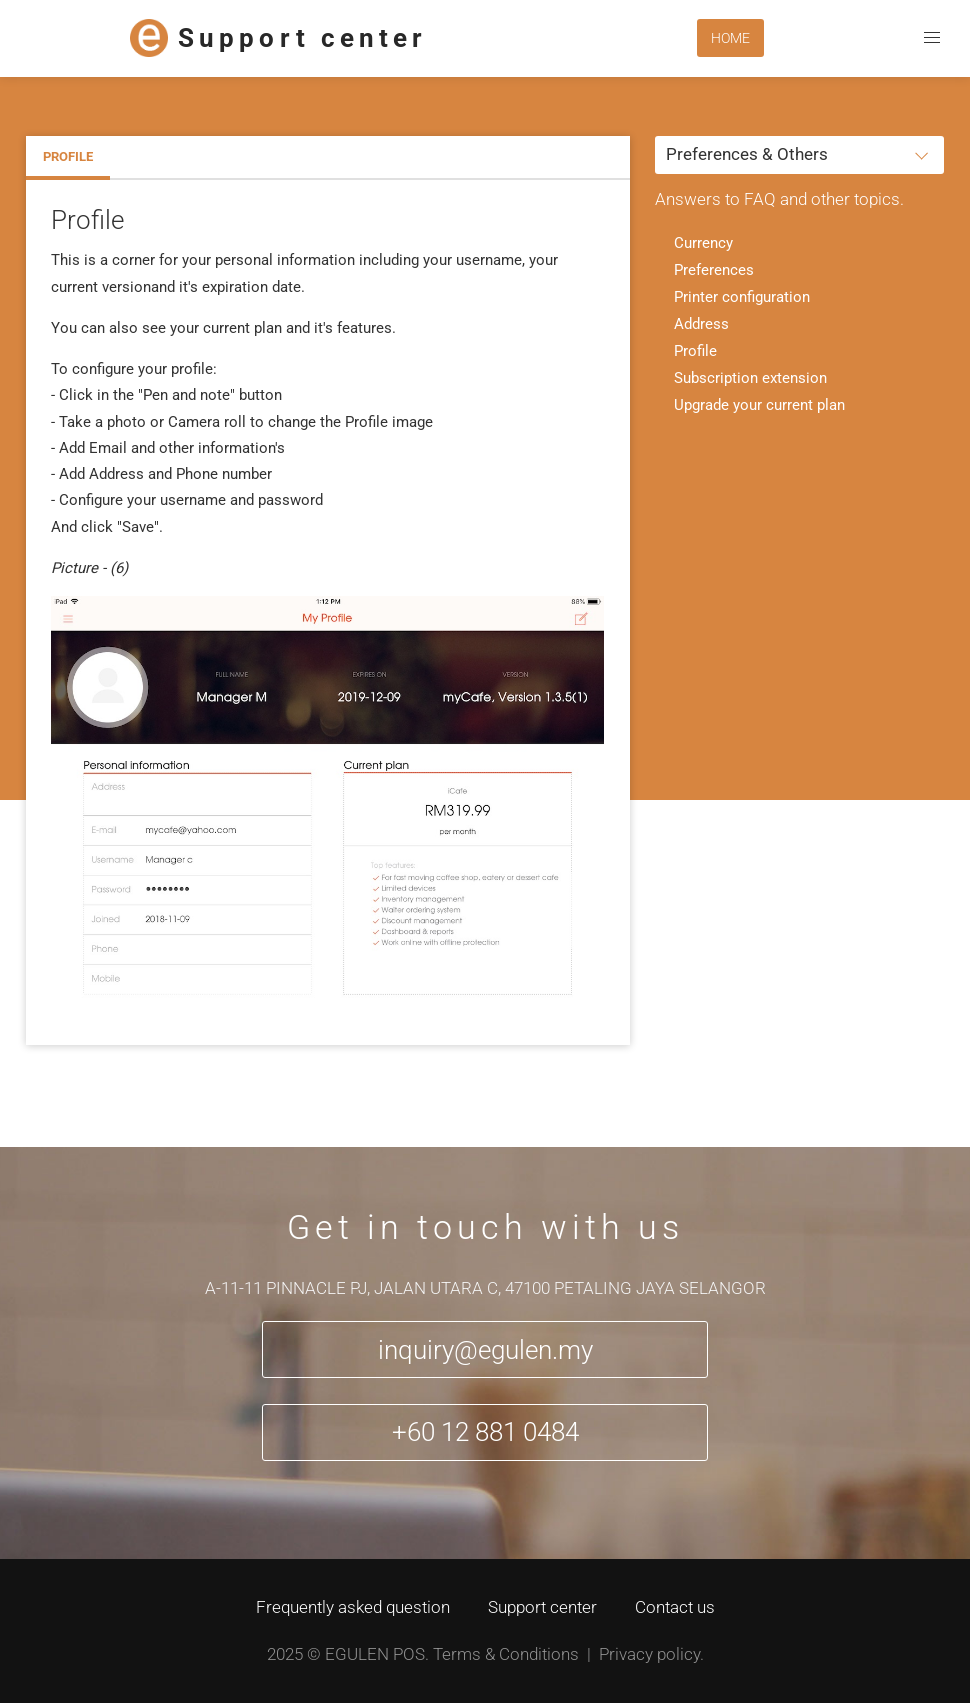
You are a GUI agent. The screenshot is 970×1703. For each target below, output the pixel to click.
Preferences (714, 270)
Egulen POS (375, 1654)
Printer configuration (742, 297)
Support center (542, 1607)
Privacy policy (649, 1654)
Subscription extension (750, 378)
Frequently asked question (353, 1607)
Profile (68, 156)
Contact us (675, 1607)
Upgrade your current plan (759, 405)
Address (701, 324)
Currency (703, 243)
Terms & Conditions (506, 1654)
